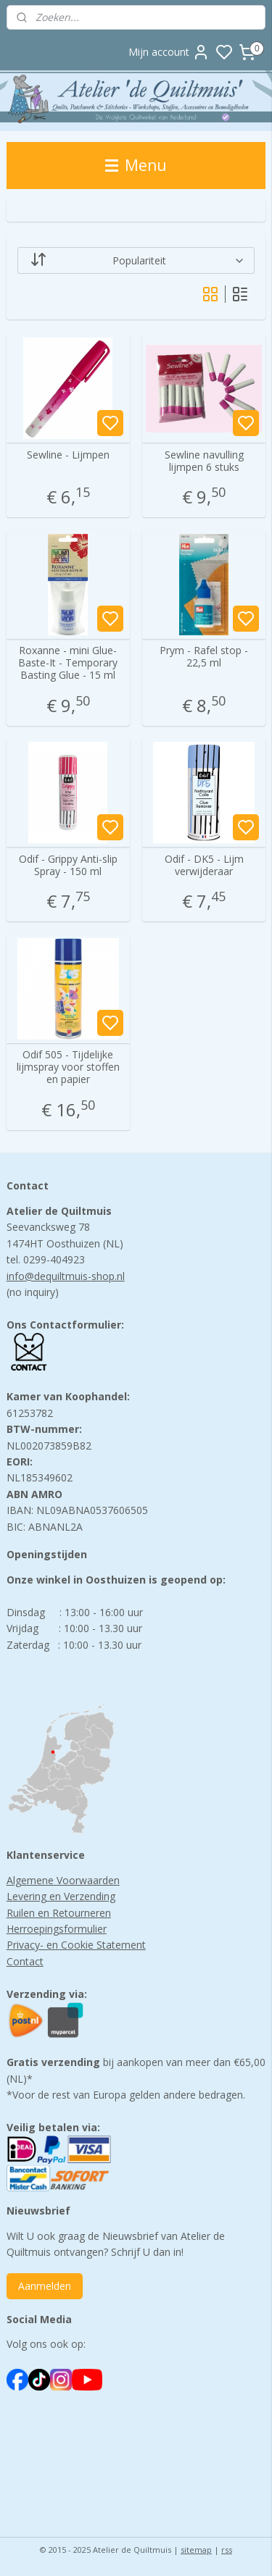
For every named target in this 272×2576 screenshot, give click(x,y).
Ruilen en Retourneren (59, 1913)
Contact (25, 1961)
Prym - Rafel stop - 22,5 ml (204, 657)
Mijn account (169, 52)
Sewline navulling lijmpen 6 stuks (204, 461)
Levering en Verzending (61, 1896)
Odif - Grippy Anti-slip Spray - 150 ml (68, 865)
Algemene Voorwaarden (63, 1880)
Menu (136, 165)
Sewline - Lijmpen (68, 455)
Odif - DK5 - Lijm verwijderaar (204, 865)
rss (226, 2549)
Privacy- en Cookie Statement (76, 1945)
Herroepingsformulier (57, 1929)
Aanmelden (44, 2286)
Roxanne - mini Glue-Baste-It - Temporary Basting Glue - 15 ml (68, 663)
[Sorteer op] (136, 260)
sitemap (196, 2549)
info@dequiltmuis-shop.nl (66, 1276)
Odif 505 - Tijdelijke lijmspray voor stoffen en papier (68, 1068)
